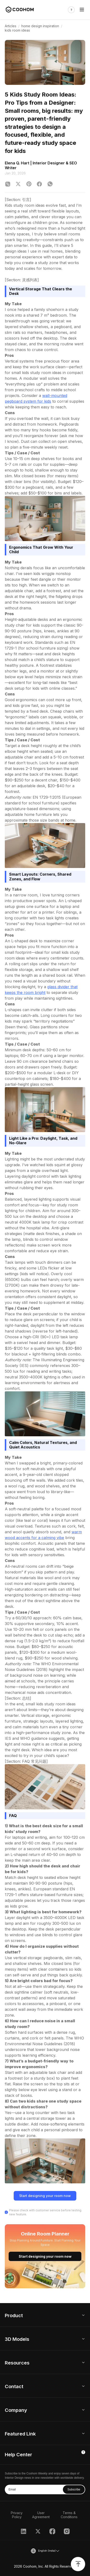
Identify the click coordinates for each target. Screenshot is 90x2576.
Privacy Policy (17, 2515)
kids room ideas (17, 30)
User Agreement (41, 2515)
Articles (10, 26)
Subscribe (73, 2489)
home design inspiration (40, 26)
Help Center (18, 2454)
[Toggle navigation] (81, 9)
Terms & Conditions (69, 2515)
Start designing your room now (45, 2196)
